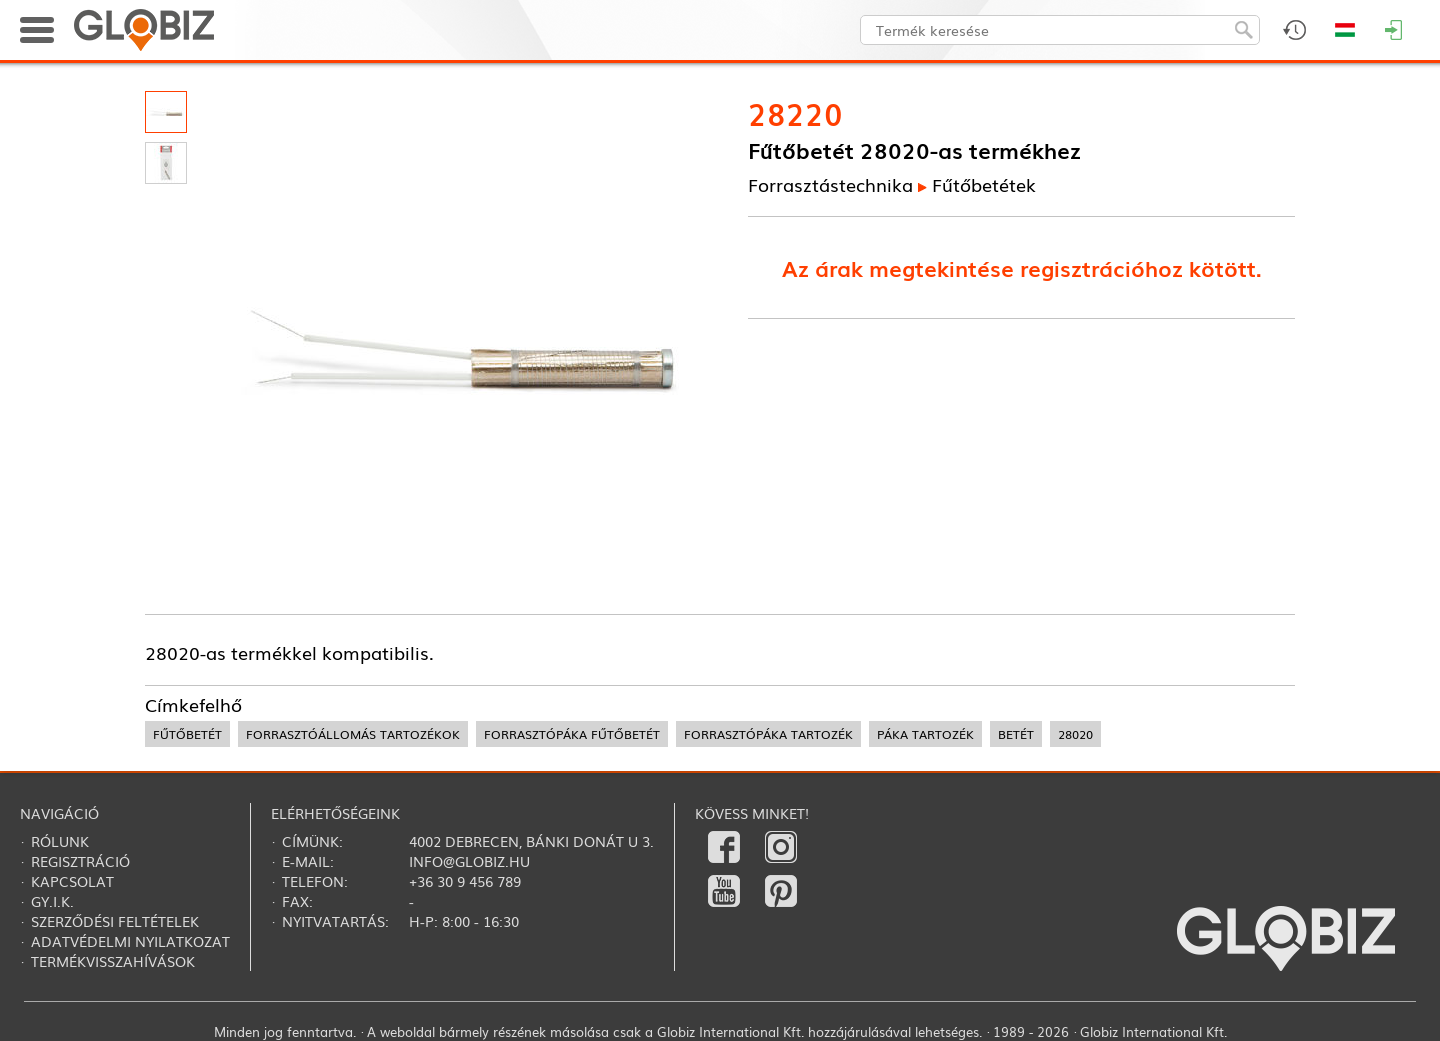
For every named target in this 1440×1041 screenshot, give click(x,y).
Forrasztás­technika (830, 184)
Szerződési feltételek (115, 921)
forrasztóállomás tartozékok (353, 734)
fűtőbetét (187, 734)
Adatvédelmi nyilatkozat (130, 941)
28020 (1075, 734)
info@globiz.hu (469, 861)
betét (1016, 734)
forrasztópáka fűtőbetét (572, 734)
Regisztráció (80, 861)
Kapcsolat (72, 881)
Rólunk (60, 841)
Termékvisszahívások (113, 961)
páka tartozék (925, 734)
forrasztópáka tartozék (768, 734)
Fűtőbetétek (984, 184)
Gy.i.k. (52, 901)
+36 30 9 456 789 (465, 881)
